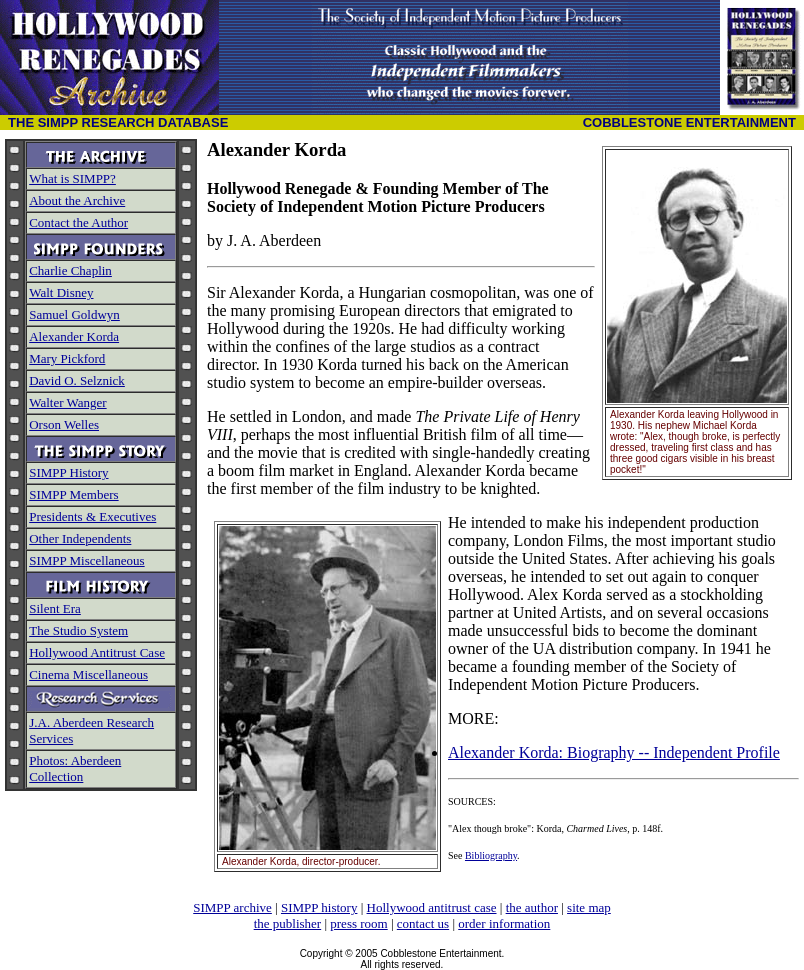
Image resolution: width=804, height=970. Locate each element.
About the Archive (77, 200)
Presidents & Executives (92, 516)
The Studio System (78, 630)
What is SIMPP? (72, 178)
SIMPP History (68, 472)
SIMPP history (319, 907)
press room (358, 923)
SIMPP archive (232, 907)
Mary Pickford (67, 358)
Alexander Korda (74, 336)
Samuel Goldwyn (74, 314)
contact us (423, 923)
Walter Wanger (67, 402)
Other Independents (80, 538)
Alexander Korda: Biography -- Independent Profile (614, 752)
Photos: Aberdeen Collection (75, 768)
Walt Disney (61, 292)
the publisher (288, 923)
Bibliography (491, 855)
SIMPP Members (73, 494)
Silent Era (55, 608)
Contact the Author (78, 222)
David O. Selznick (77, 380)
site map (589, 907)
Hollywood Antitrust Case (97, 652)
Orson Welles (64, 424)
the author (532, 907)
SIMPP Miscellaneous (86, 560)
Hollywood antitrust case (432, 907)
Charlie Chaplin (70, 270)
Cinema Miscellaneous (88, 674)
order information (504, 923)
